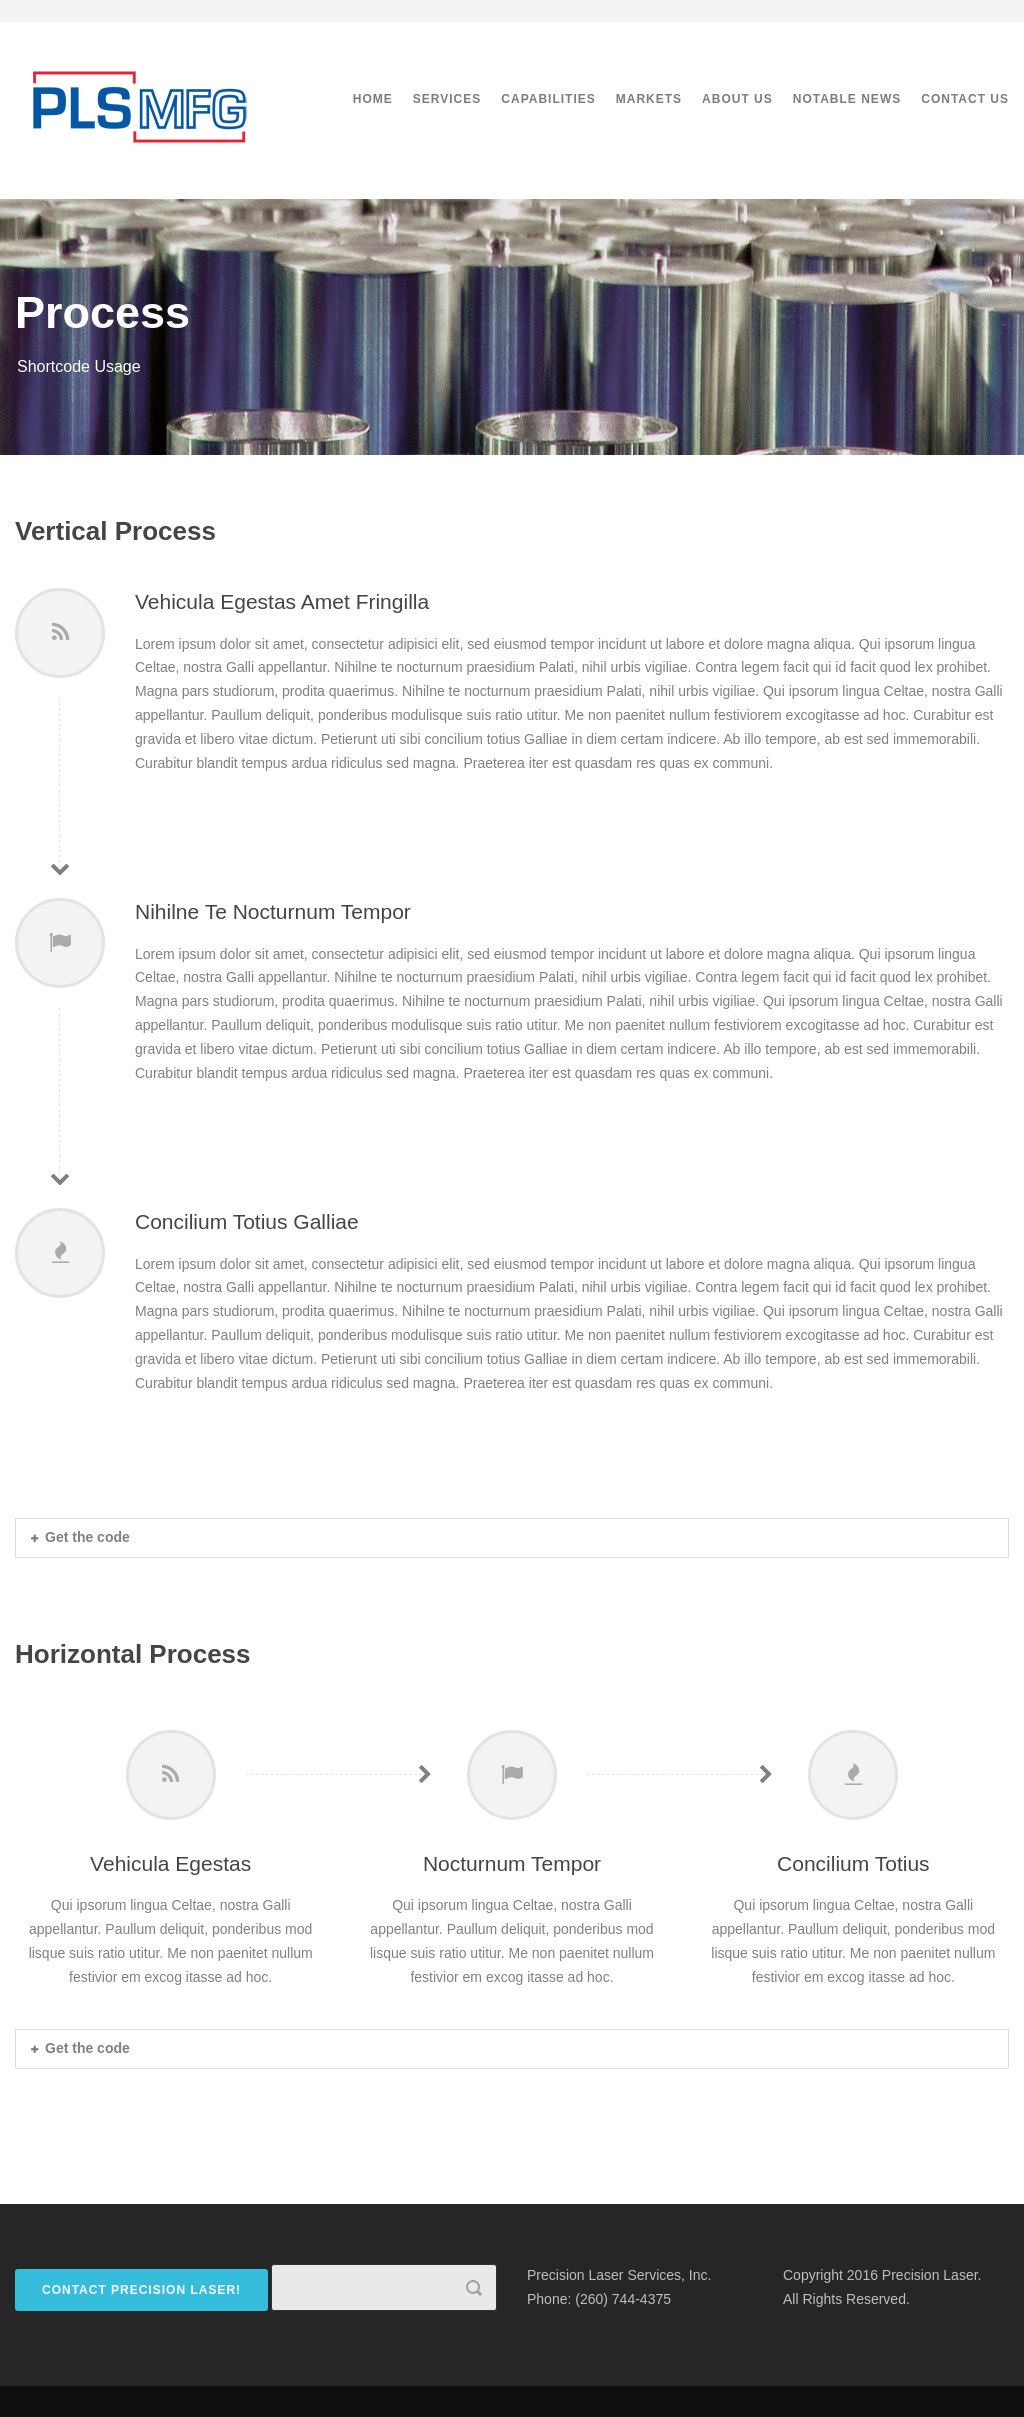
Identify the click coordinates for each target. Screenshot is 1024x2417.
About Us (737, 99)
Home (373, 99)
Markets (649, 99)
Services (447, 99)
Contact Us (965, 99)
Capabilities (548, 99)
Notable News (847, 99)
